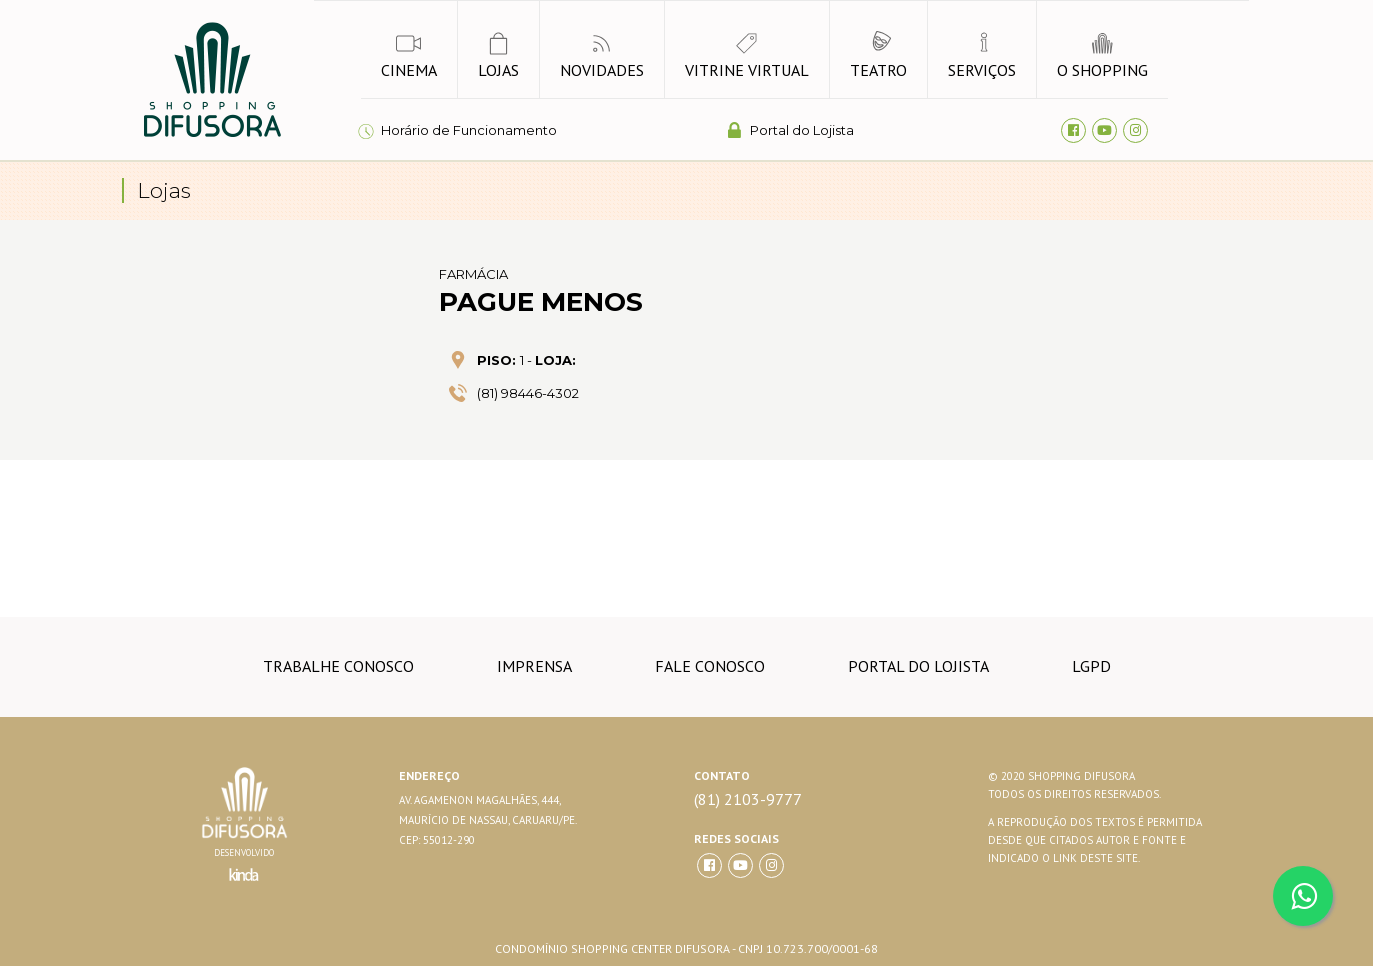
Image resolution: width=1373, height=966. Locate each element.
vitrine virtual (747, 55)
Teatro (878, 55)
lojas (498, 55)
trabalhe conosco (338, 666)
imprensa (534, 666)
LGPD (1091, 666)
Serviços (982, 55)
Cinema (409, 55)
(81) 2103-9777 (748, 799)
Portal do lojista (918, 666)
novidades (602, 55)
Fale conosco (710, 666)
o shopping (1102, 55)
